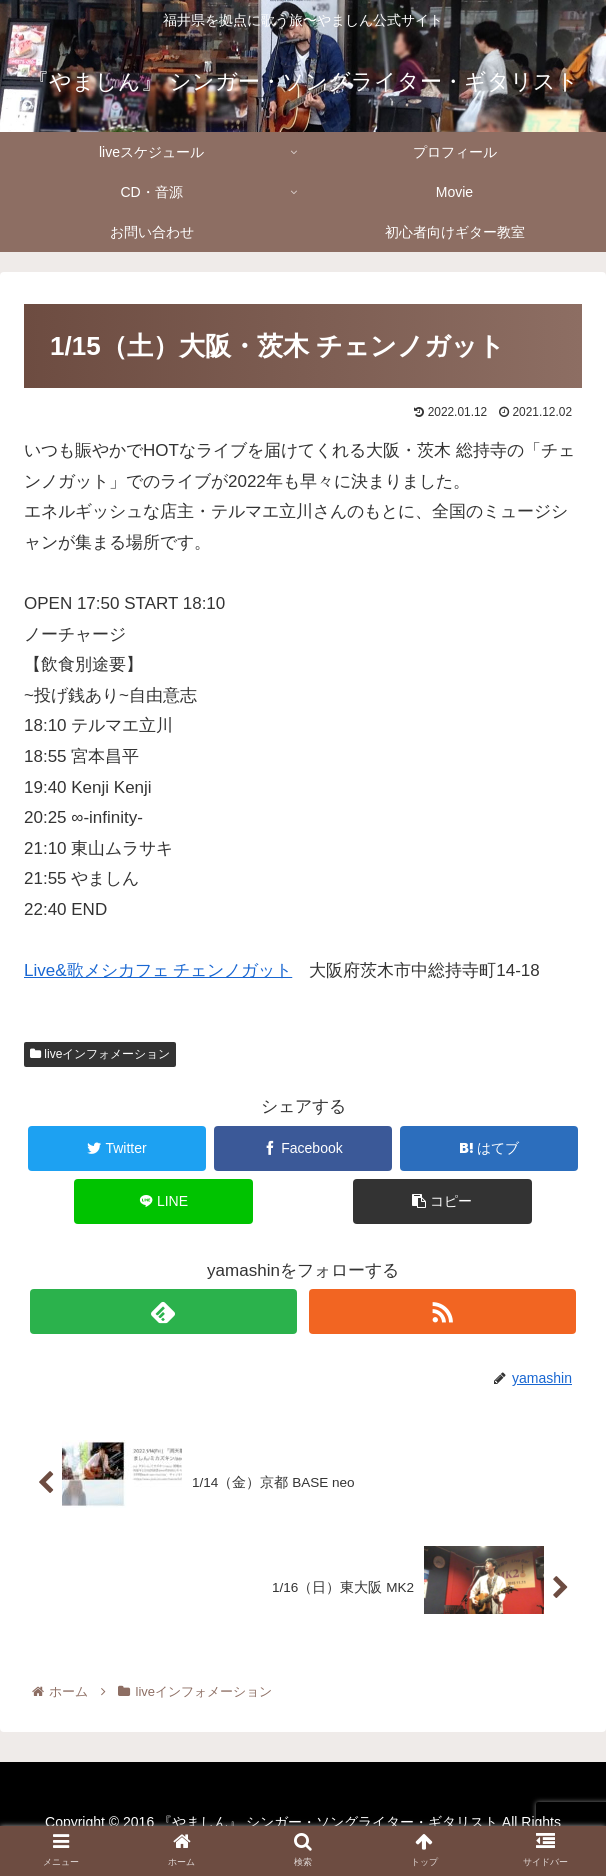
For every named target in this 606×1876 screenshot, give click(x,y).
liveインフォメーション (100, 1054)
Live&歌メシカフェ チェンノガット (158, 970)
